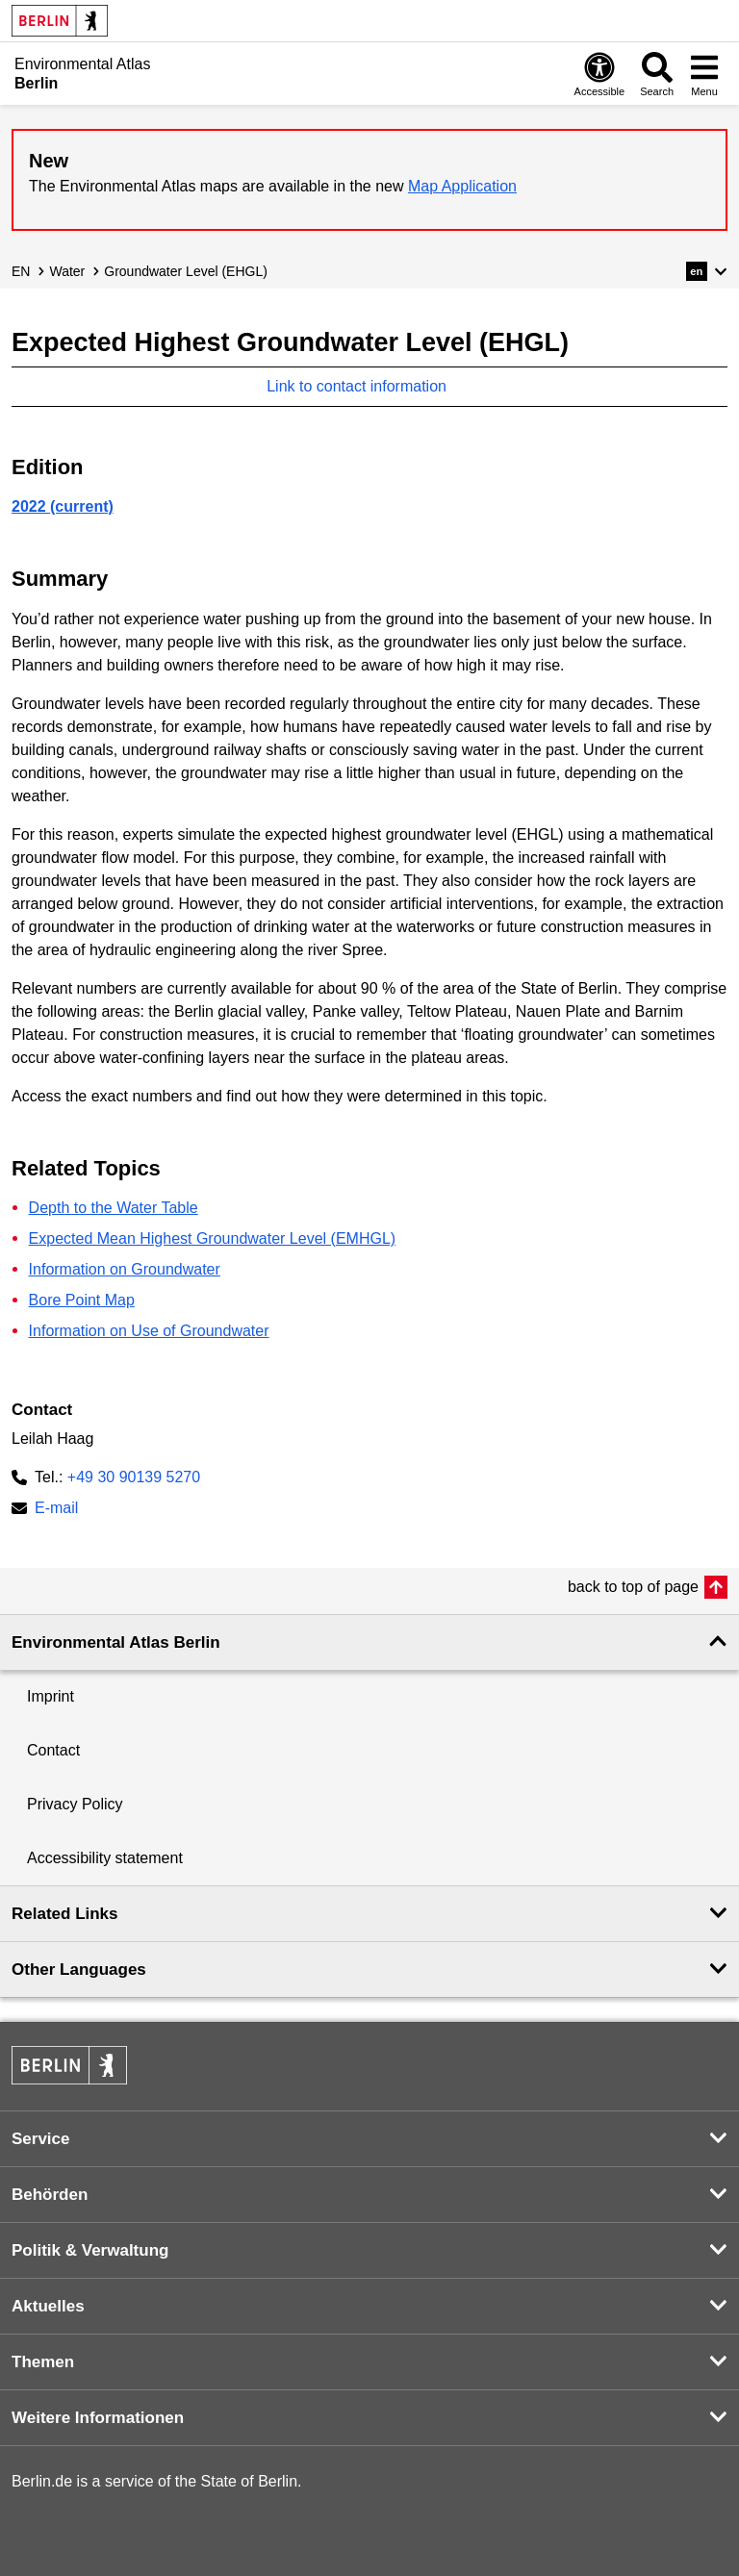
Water (67, 271)
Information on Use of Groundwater (149, 1331)
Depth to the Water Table (113, 1208)
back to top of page (633, 1586)
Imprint (50, 1696)
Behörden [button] (50, 2194)
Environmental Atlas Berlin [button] (116, 1642)
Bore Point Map (82, 1300)
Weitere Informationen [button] (98, 2418)
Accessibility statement (105, 1858)
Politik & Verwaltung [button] (90, 2250)
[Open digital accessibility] (600, 73)
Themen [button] (43, 2362)
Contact (53, 1750)
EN (21, 271)
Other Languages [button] (79, 1969)
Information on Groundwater (124, 1269)
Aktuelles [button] (48, 2306)
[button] (706, 271)
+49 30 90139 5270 (133, 1477)
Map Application (462, 186)
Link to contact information (366, 386)
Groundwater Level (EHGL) (186, 271)
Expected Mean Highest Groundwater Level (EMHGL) (212, 1238)
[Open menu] (704, 73)
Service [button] (41, 2139)
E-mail (56, 1510)
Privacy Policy (75, 1804)
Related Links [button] (65, 1914)
